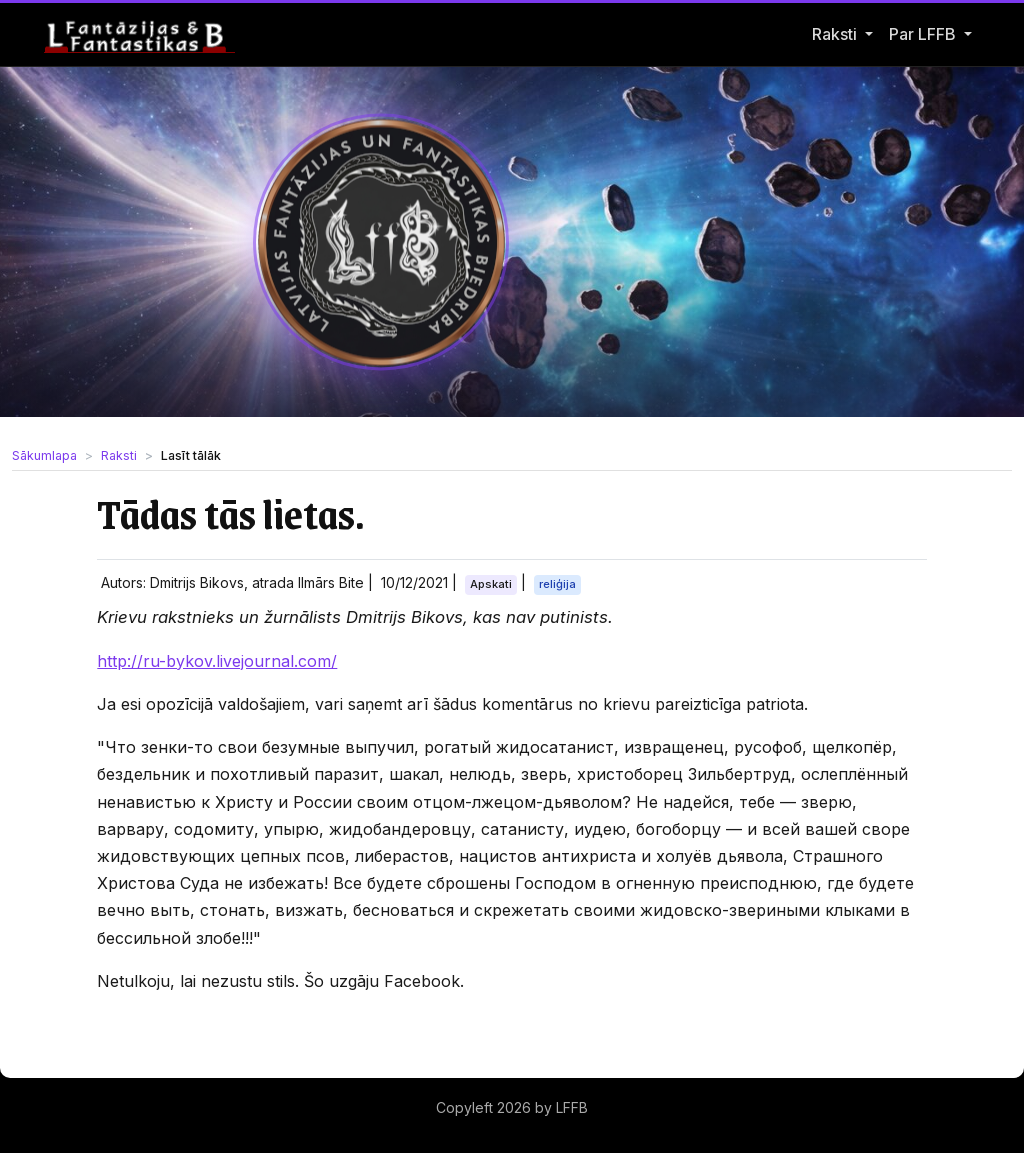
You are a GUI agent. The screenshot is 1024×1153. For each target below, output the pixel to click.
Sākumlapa (44, 455)
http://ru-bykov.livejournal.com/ (217, 661)
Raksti (834, 34)
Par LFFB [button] (924, 34)
